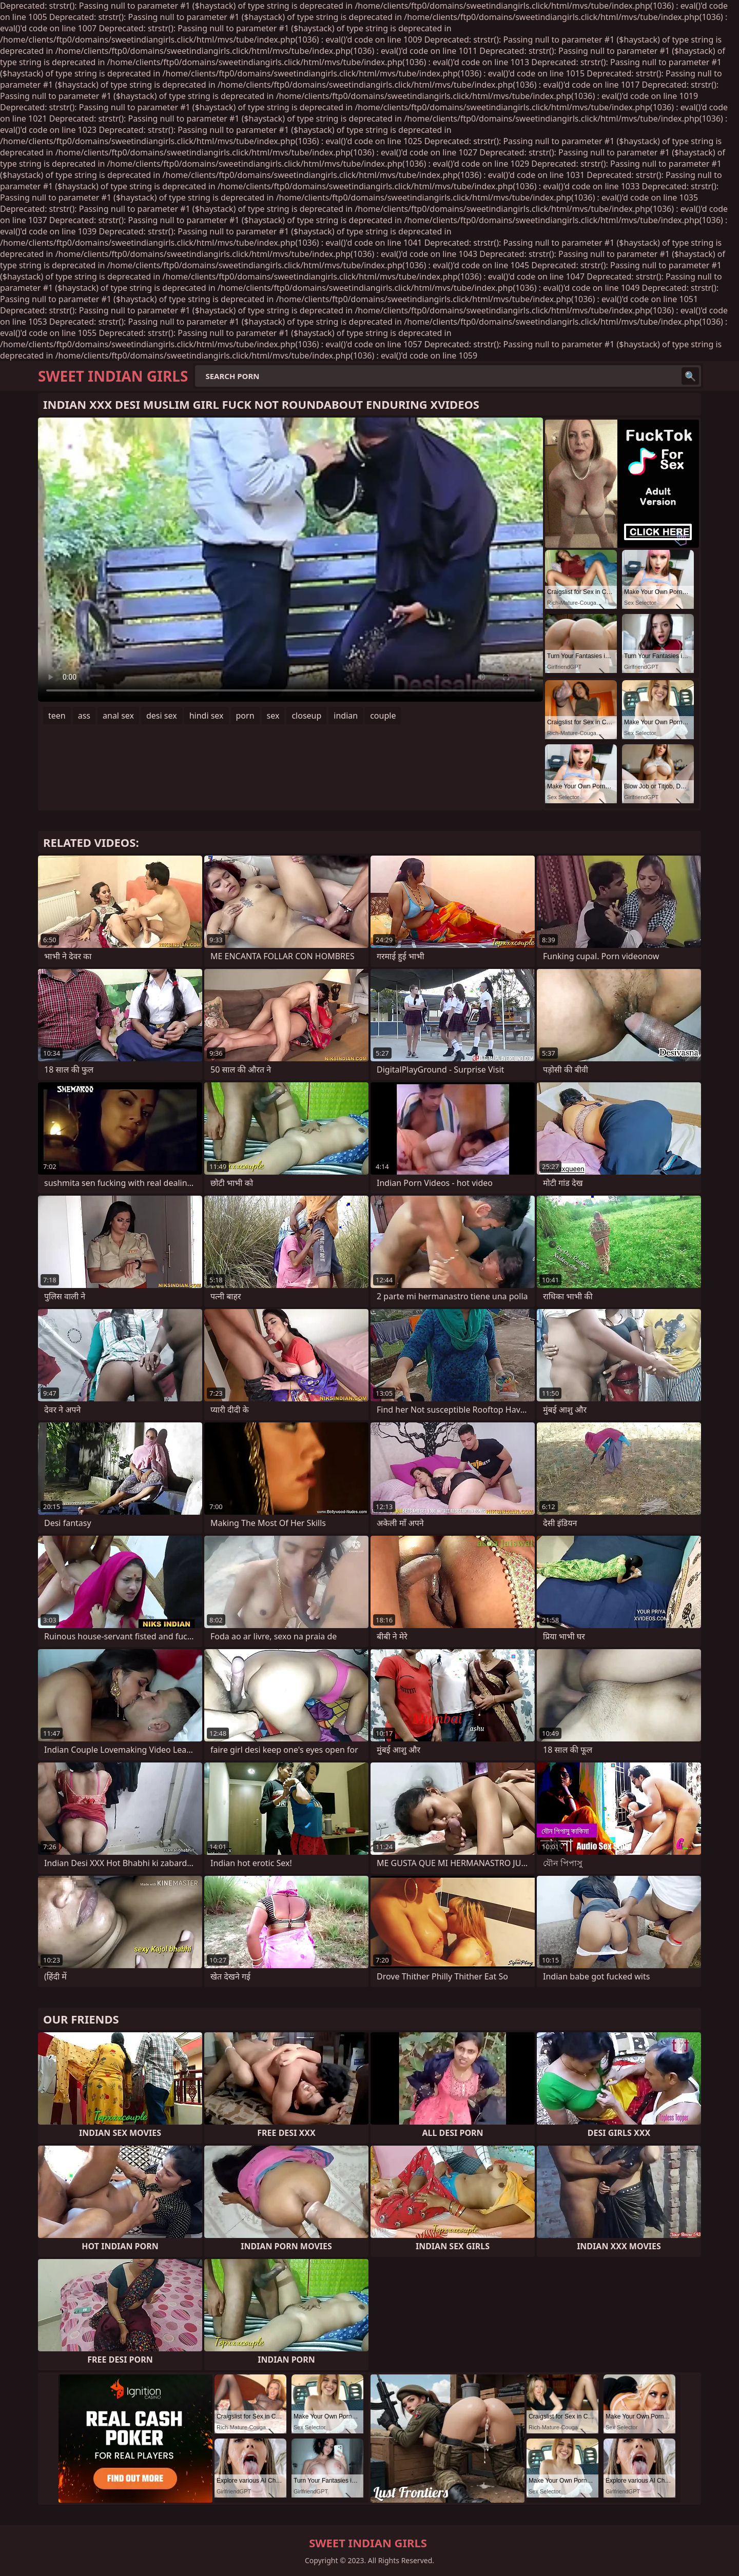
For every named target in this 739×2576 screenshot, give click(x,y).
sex (273, 715)
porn (245, 715)
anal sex (118, 715)
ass (84, 715)
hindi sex (206, 715)
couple (383, 715)
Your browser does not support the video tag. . (290, 560)
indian (346, 715)
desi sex (161, 715)
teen (57, 715)
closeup (306, 715)
